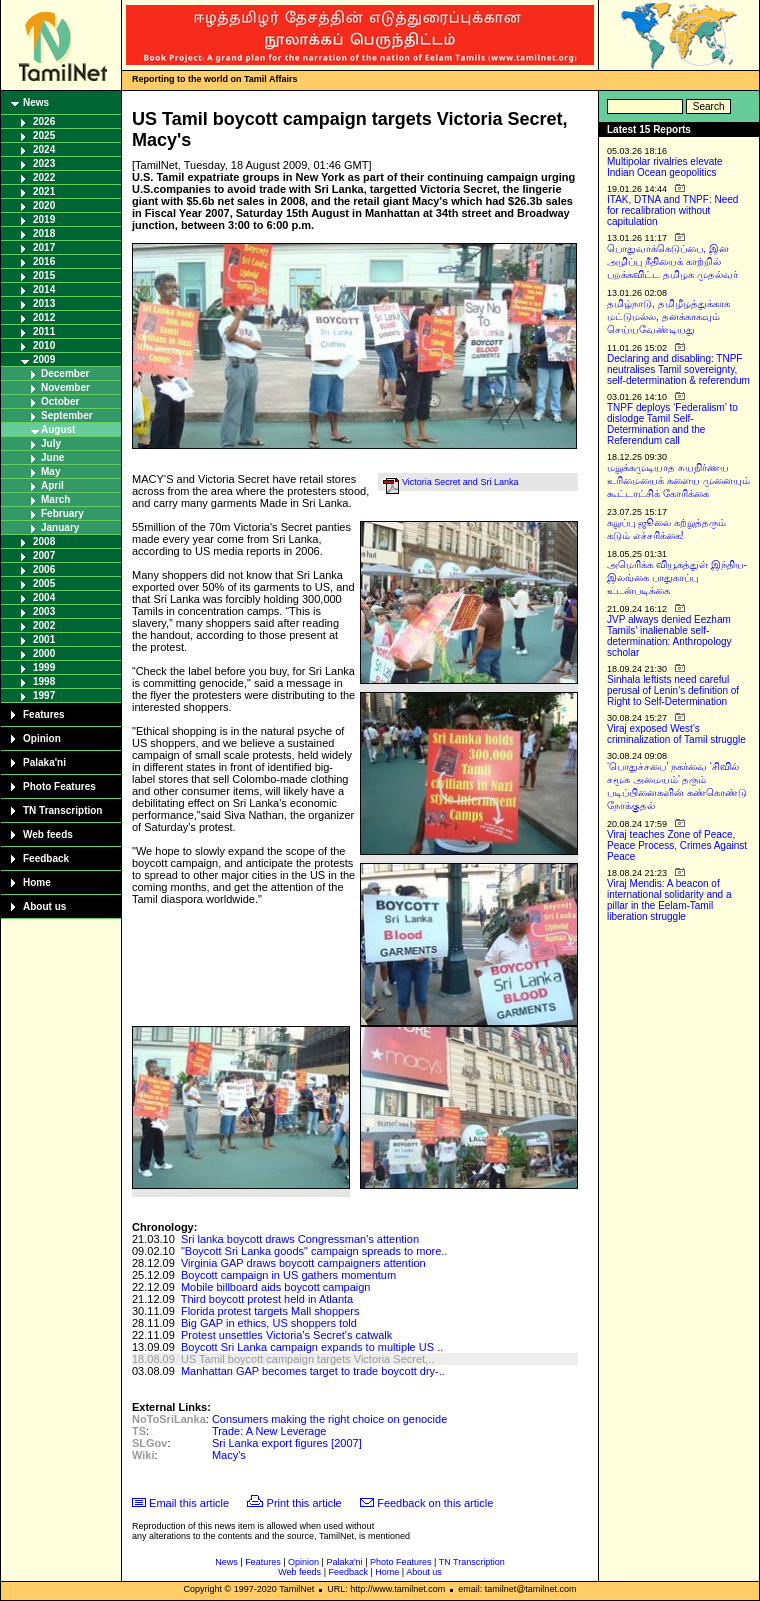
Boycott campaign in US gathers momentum (288, 1275)
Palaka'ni (44, 762)
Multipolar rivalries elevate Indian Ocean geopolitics (665, 167)
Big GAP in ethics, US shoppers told (269, 1323)
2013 (44, 303)
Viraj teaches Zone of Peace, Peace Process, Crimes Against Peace (677, 845)
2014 (44, 289)
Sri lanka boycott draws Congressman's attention (300, 1239)
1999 (44, 667)
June (52, 457)
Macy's (229, 1455)
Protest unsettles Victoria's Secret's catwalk (286, 1335)
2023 (44, 163)
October (60, 401)
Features (44, 714)
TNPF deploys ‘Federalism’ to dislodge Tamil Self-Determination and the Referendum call (672, 424)
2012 (44, 317)
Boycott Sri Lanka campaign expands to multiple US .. (312, 1347)
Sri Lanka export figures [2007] (287, 1443)
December (65, 373)
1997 (44, 695)
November (65, 387)
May (50, 471)
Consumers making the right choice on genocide (329, 1419)
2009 (44, 359)
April (52, 485)
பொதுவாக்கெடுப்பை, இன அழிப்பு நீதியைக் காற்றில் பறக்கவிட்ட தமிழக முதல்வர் (672, 261)
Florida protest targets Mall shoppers (270, 1311)
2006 (44, 569)
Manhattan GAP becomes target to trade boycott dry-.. (313, 1371)
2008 (44, 541)
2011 (44, 331)
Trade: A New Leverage (269, 1431)
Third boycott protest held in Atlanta (267, 1299)
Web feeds (48, 834)
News (36, 102)
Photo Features (59, 786)
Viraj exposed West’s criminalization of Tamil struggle (676, 734)
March (55, 499)
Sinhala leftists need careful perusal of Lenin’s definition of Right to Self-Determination (673, 690)
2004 (44, 597)
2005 (44, 583)
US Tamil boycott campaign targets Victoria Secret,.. (307, 1359)
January (60, 527)
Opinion (42, 738)
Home (37, 882)
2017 (44, 247)
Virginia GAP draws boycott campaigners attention (303, 1263)
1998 (44, 681)
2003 (44, 611)
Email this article (189, 1503)
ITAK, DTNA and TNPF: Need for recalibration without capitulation (672, 210)
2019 (44, 219)
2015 (44, 275)
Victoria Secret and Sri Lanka (460, 482)
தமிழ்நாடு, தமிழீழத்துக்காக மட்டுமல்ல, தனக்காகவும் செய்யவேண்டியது (668, 316)
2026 (44, 121)
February (62, 513)
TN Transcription (62, 810)
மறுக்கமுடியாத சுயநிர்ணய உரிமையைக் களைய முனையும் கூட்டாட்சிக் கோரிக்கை (678, 480)
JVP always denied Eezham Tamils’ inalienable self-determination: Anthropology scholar (669, 636)
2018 (44, 233)
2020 (44, 205)
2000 (44, 653)
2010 (44, 345)
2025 (44, 135)
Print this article (304, 1503)
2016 (44, 261)
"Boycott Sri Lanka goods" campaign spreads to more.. (314, 1251)
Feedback (46, 858)
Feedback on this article (435, 1503)
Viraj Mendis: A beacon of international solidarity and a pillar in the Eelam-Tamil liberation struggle (669, 900)
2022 (44, 177)
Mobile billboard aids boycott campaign (276, 1287)
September (67, 415)
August (58, 429)
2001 (44, 639)
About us (44, 906)
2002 (44, 625)
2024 (44, 149)
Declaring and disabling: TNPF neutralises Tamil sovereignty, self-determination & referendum (678, 369)
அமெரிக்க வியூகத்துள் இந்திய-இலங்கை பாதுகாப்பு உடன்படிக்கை (677, 577)
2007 (44, 555)
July (51, 443)
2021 (44, 191)
